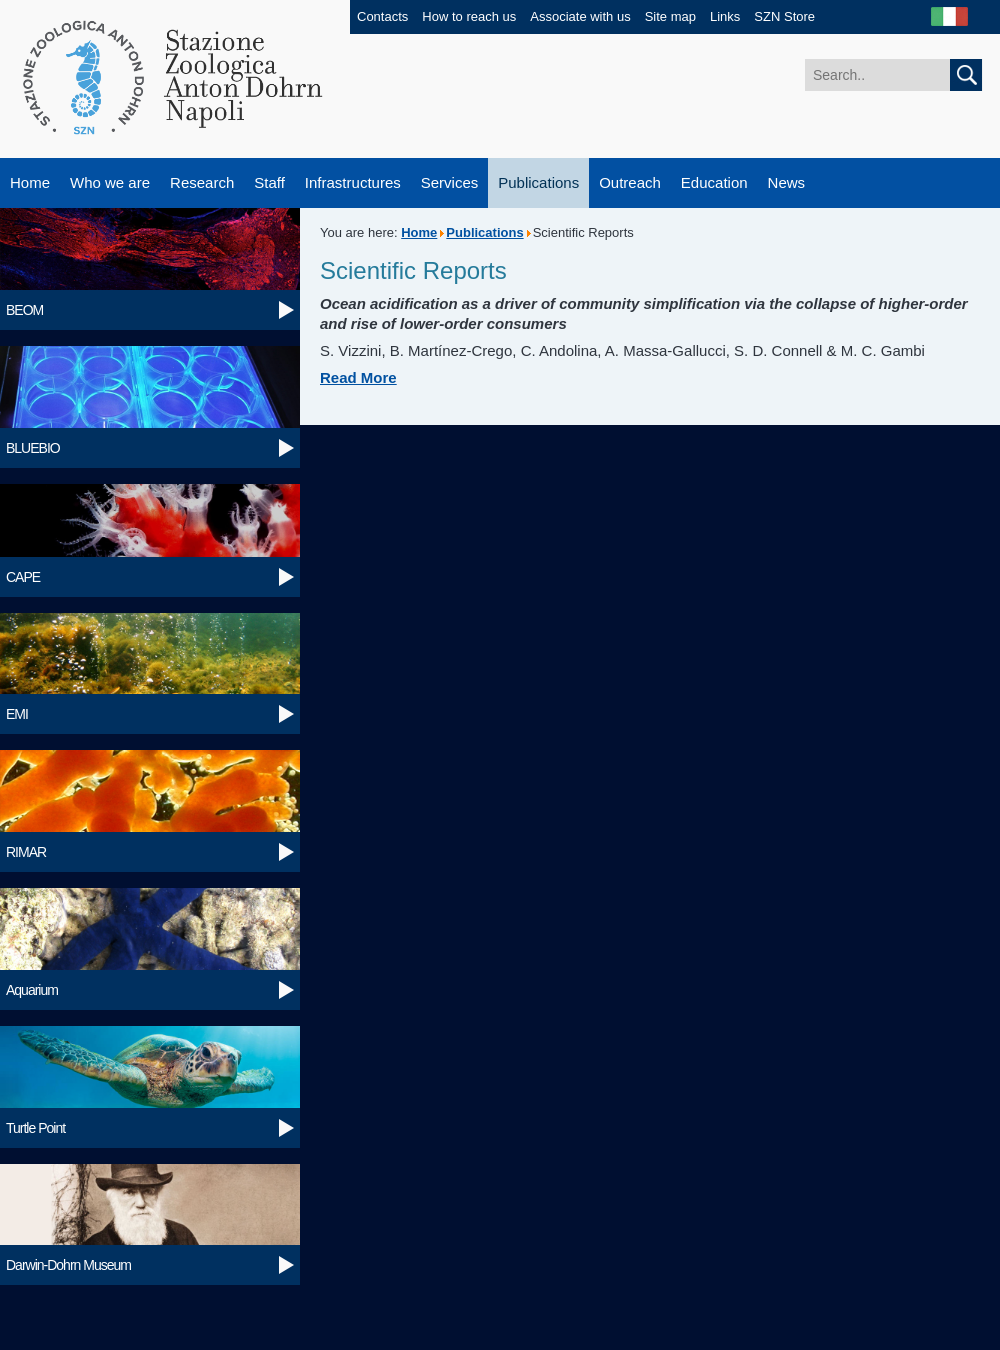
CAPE (23, 577)
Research (202, 182)
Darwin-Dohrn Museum (68, 1265)
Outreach (630, 182)
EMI (17, 714)
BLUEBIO (33, 448)
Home (30, 182)
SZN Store (784, 16)
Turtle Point (35, 1128)
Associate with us (580, 16)
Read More (358, 377)
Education (714, 182)
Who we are (110, 182)
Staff (269, 182)
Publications (538, 182)
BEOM (24, 310)
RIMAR (26, 852)
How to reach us (469, 16)
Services (450, 182)
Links (725, 16)
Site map (670, 16)
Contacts (382, 16)
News (787, 182)
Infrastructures (353, 182)
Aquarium (32, 990)
